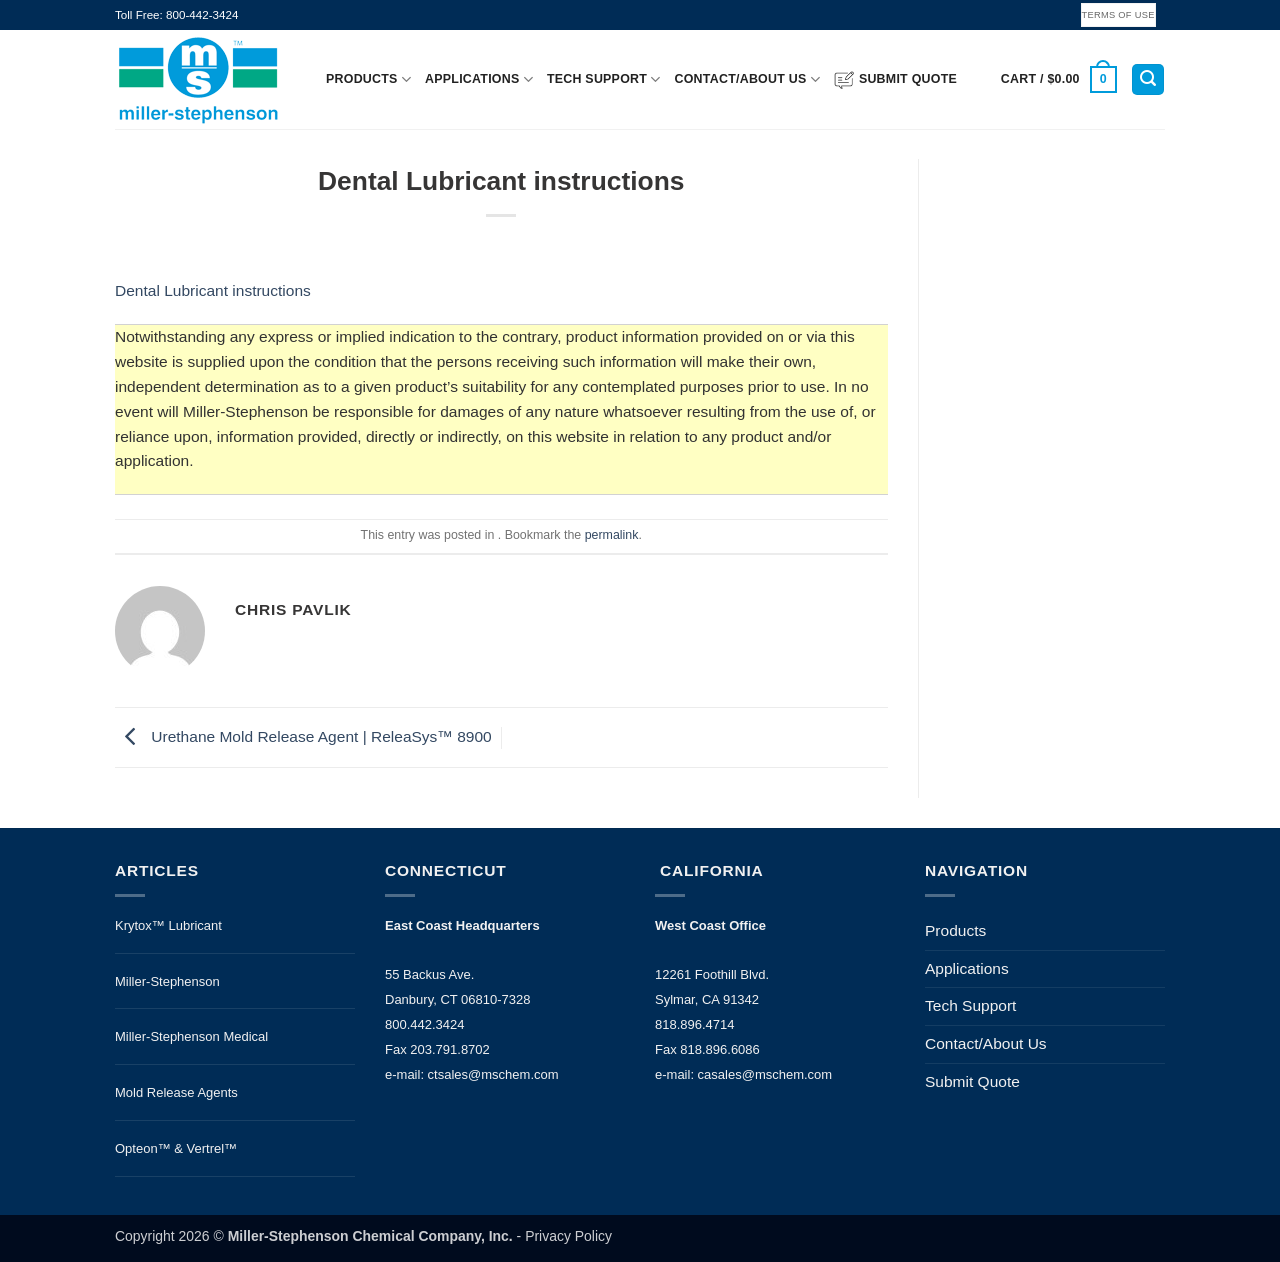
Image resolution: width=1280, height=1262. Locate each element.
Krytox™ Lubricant (168, 925)
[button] (1059, 79)
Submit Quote (895, 80)
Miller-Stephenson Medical (191, 1036)
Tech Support (604, 79)
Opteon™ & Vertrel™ (176, 1148)
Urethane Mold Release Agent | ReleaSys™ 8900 (303, 736)
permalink (612, 535)
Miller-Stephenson (167, 981)
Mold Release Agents (176, 1092)
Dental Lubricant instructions (213, 290)
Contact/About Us (747, 79)
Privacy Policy (568, 1236)
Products (368, 79)
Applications (479, 79)
